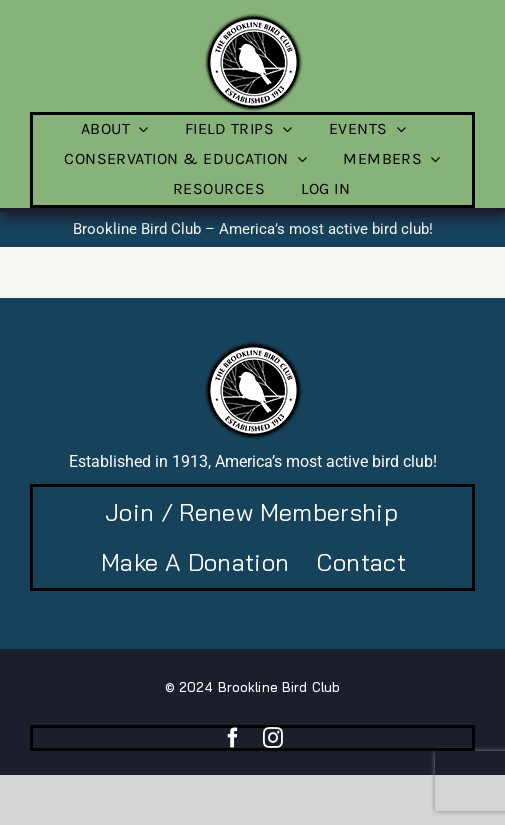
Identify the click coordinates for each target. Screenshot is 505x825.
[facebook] (233, 738)
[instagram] (273, 738)
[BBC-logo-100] (253, 19)
